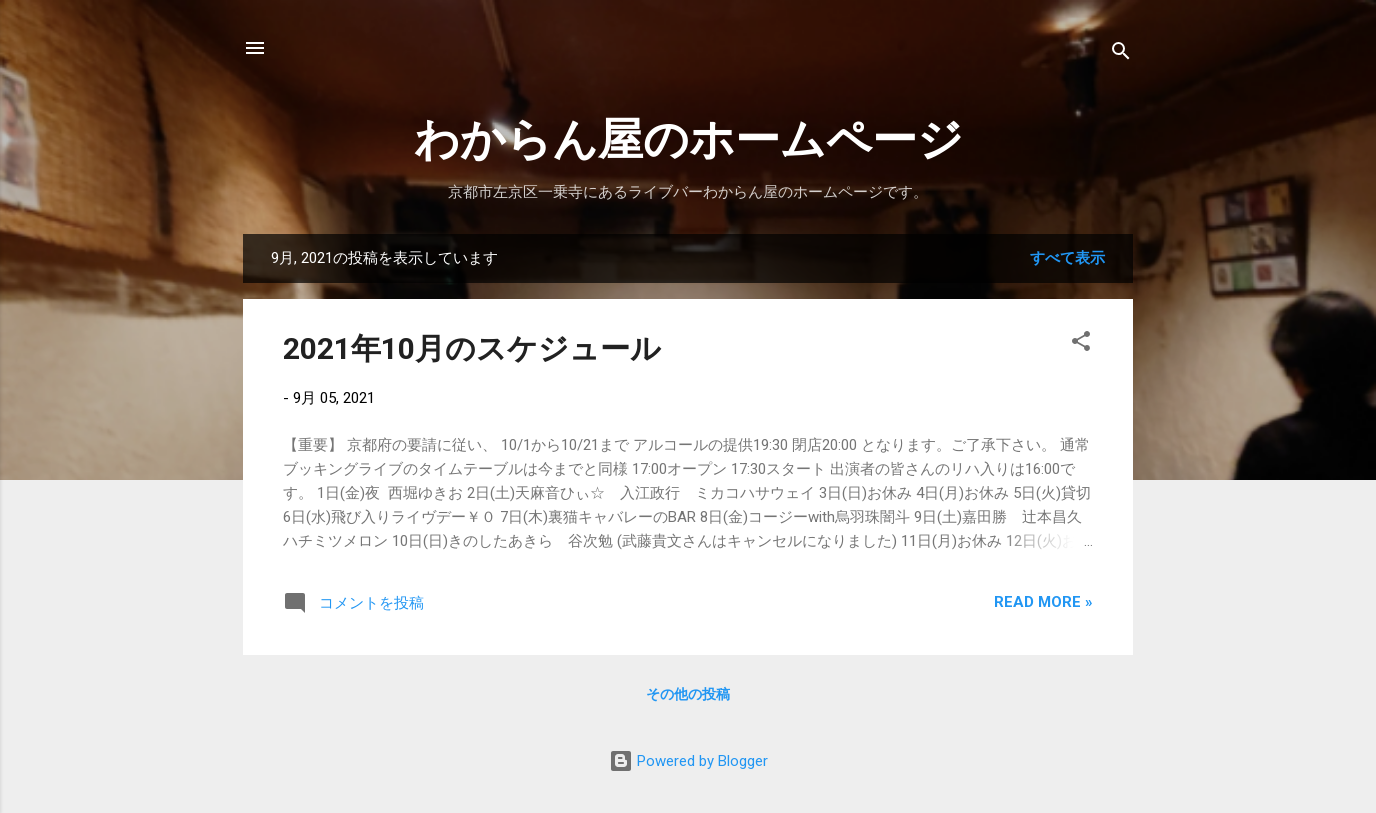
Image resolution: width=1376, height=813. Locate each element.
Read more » (1043, 602)
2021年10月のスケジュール (472, 348)
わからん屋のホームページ (688, 139)
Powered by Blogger (688, 761)
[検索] (1121, 54)
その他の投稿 (688, 694)
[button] (1081, 344)
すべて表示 (1067, 258)
